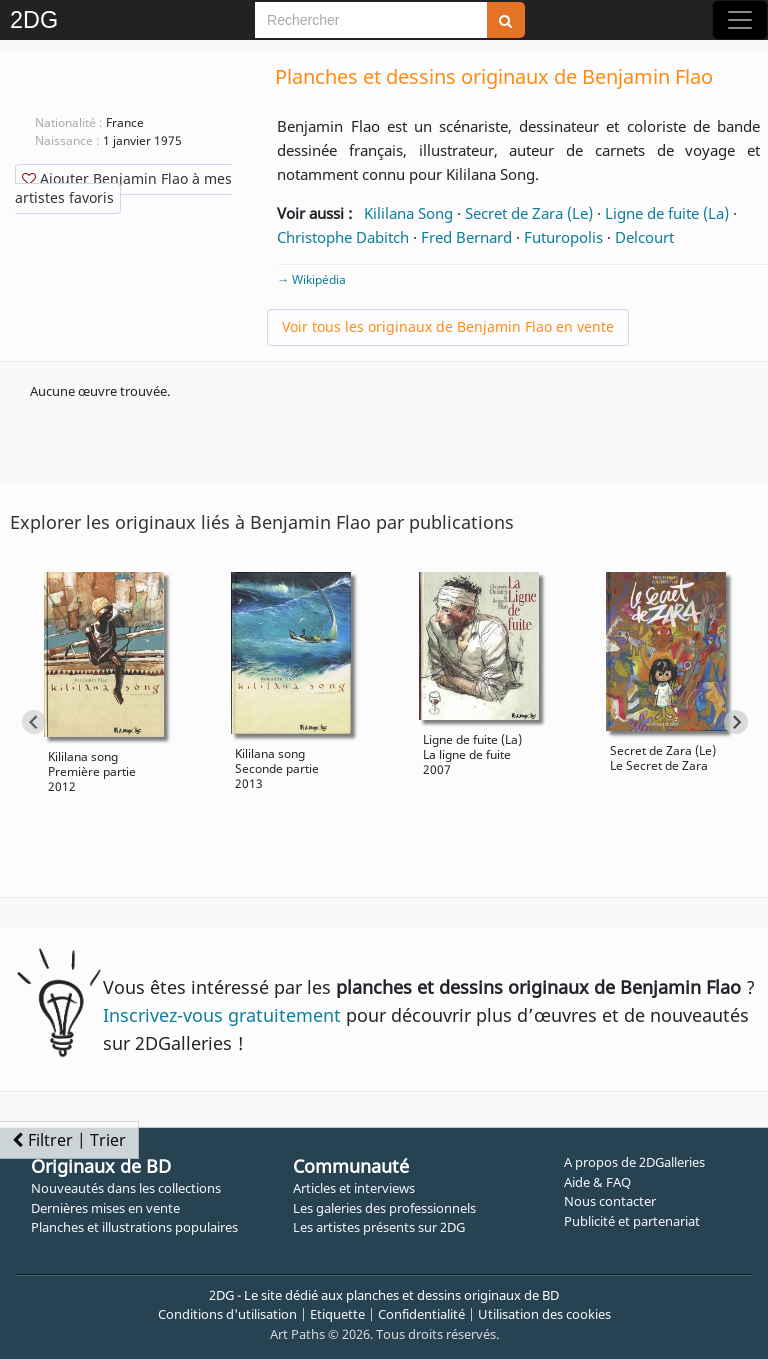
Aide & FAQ (597, 1182)
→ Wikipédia (311, 279)
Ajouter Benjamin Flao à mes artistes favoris (123, 188)
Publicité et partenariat (632, 1221)
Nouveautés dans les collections (126, 1188)
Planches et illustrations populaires (134, 1227)
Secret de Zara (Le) (529, 213)
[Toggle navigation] (740, 20)
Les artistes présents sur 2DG (379, 1227)
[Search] (371, 20)
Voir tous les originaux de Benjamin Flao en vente (448, 326)
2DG (34, 20)
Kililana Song (408, 213)
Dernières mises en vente (105, 1208)
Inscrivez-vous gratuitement (222, 1015)
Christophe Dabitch (343, 237)
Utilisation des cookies (544, 1314)
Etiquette (337, 1314)
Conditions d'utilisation (227, 1314)
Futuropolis (563, 237)
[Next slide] (736, 722)
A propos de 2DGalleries (634, 1162)
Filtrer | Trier (69, 1140)
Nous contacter (610, 1201)
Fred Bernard (466, 237)
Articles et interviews (354, 1188)
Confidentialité (421, 1314)
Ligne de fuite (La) (667, 213)
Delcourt (644, 237)
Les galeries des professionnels (384, 1208)
